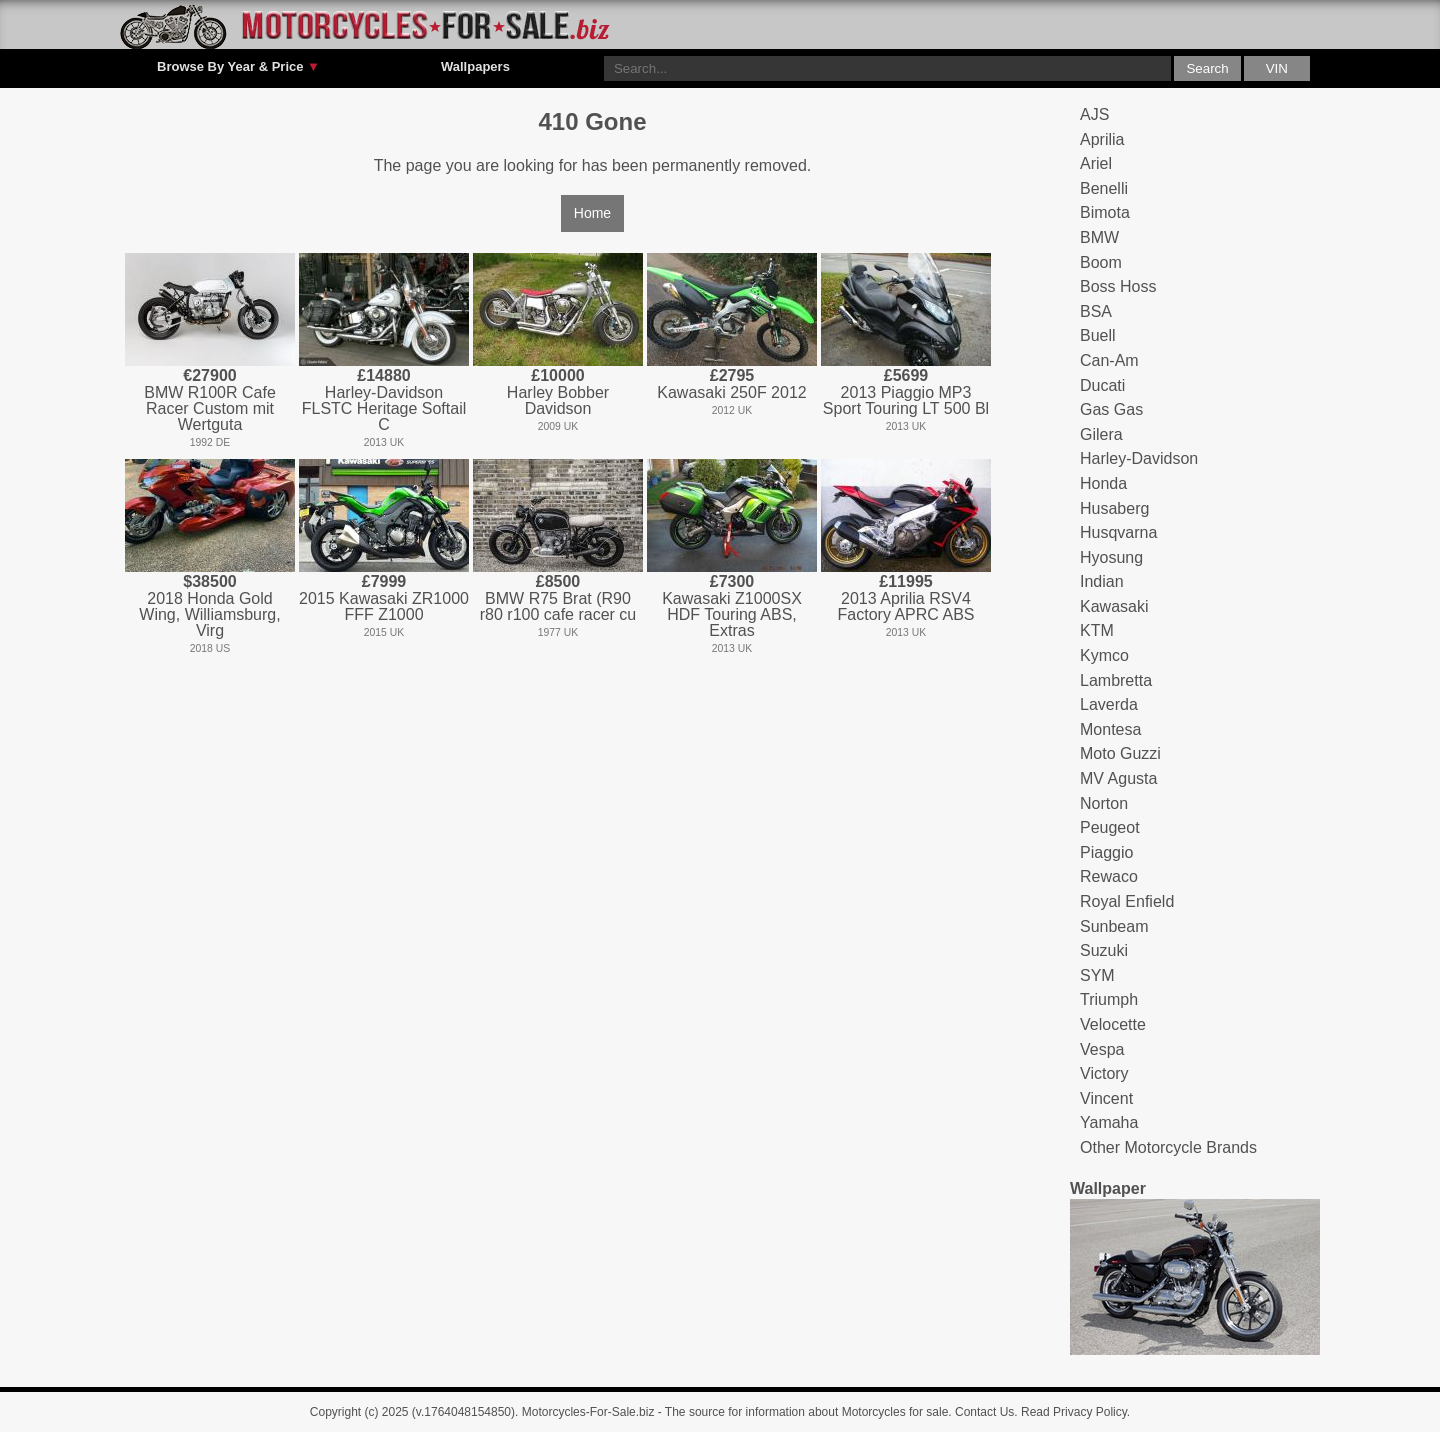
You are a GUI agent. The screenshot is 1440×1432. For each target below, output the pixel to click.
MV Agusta (1118, 778)
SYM (1097, 975)
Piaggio (1106, 852)
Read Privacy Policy (1074, 1412)
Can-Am (1109, 360)
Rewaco (1109, 876)
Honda (1103, 483)
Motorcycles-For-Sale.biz (588, 1412)
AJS (1094, 114)
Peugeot (1110, 827)
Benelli (1104, 188)
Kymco (1104, 655)
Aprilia (1102, 139)
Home (592, 213)
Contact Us (984, 1412)
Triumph (1109, 999)
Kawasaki (1114, 606)
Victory (1104, 1073)
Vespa (1102, 1049)
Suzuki (1104, 950)
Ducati (1102, 385)
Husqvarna (1118, 532)
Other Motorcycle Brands (1168, 1147)
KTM (1097, 630)
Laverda (1109, 704)
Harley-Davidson (1139, 458)
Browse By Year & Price (238, 67)
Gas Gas (1111, 409)
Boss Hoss (1118, 286)
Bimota (1105, 212)
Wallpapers (475, 66)
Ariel (1096, 163)
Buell (1098, 335)
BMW (1099, 237)
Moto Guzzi (1120, 753)
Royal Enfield (1127, 901)
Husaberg (1114, 508)
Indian (1102, 581)
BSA (1096, 311)
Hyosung (1111, 557)
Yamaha (1109, 1122)
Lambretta (1116, 680)
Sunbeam (1114, 926)
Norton (1104, 803)
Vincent (1106, 1098)
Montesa (1110, 729)
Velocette (1113, 1024)
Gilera (1101, 434)
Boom (1101, 262)
